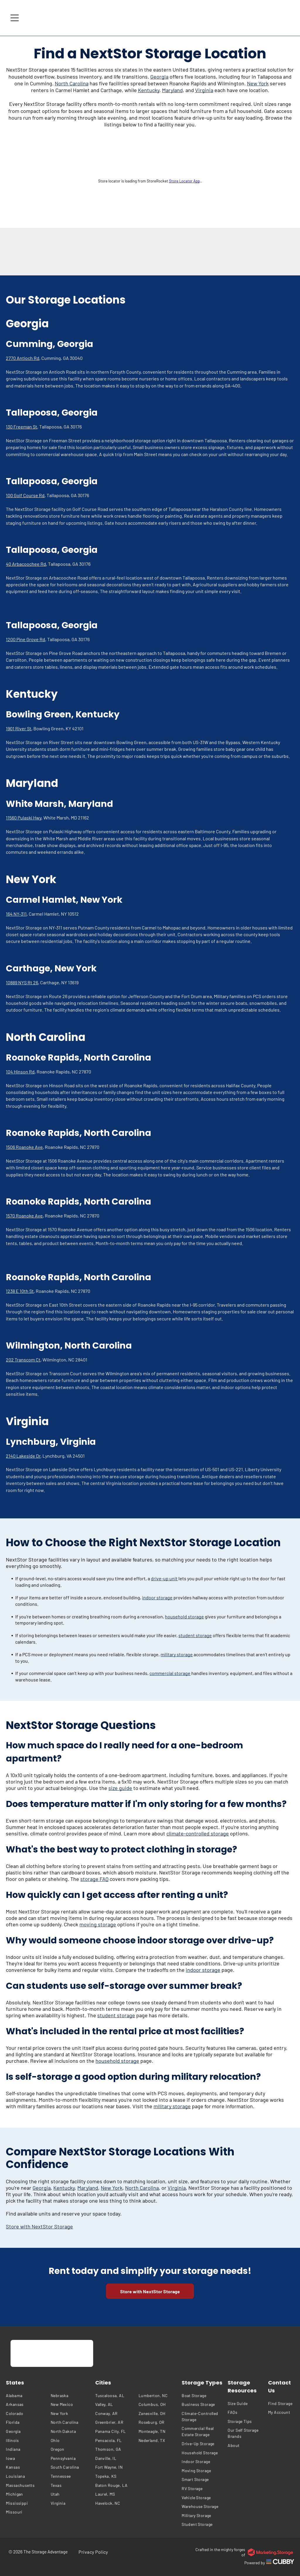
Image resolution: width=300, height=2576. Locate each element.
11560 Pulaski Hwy (23, 817)
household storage (184, 1616)
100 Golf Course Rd (25, 495)
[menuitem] (26, 2395)
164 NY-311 (16, 914)
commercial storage (169, 1673)
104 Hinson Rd (20, 1071)
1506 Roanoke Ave (24, 1147)
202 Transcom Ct (23, 1359)
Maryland (172, 90)
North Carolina (71, 83)
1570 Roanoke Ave (24, 1215)
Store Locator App (184, 181)
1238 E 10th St (20, 1291)
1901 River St (18, 728)
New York (258, 83)
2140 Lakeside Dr (23, 1456)
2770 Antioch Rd (22, 358)
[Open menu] (15, 17)
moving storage (97, 1924)
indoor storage (157, 1597)
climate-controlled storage (197, 1833)
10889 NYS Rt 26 (22, 982)
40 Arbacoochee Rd (26, 564)
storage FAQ (94, 1879)
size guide (120, 1788)
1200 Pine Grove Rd (25, 639)
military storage (177, 1654)
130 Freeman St (21, 426)
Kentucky (148, 90)
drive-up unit (164, 1578)
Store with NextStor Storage (39, 2226)
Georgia (159, 76)
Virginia (204, 90)
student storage (195, 1635)
